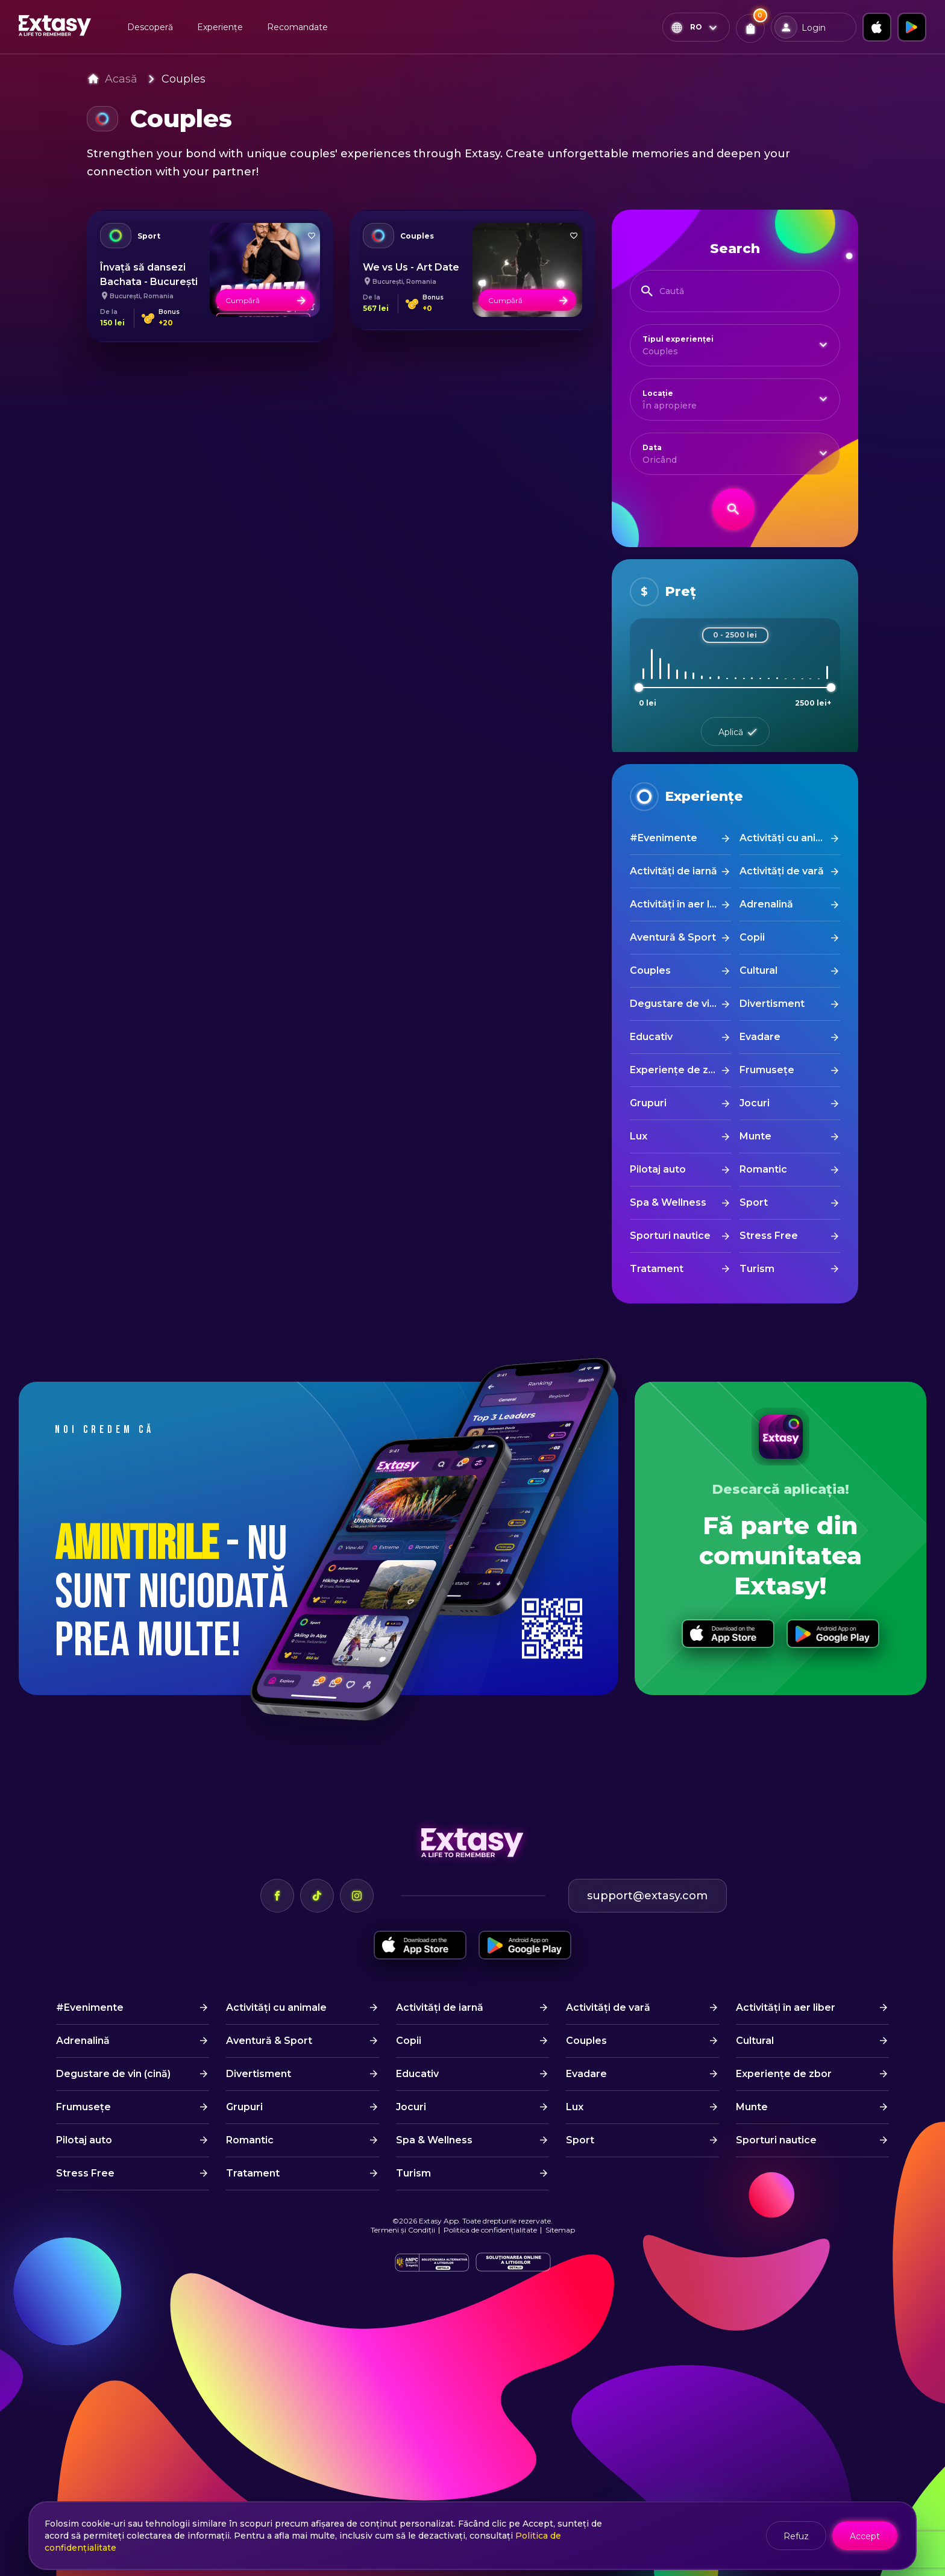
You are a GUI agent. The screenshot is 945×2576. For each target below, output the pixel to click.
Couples (184, 79)
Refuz (796, 2536)
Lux (638, 1136)
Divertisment (772, 1003)
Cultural (758, 970)
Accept (865, 2536)
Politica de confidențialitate (490, 2229)
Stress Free (768, 1235)
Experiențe (220, 27)
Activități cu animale (789, 838)
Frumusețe (766, 1070)
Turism (756, 1268)
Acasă (121, 79)
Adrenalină (766, 904)
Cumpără (266, 300)
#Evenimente (663, 838)
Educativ (651, 1036)
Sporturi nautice (670, 1235)
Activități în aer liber (679, 904)
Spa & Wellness (668, 1202)
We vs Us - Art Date (411, 267)
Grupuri (648, 1103)
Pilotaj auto (658, 1169)
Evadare (759, 1036)
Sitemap (560, 2229)
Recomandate (297, 27)
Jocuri (754, 1103)
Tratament (656, 1268)
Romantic (763, 1169)
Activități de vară (781, 871)
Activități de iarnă (673, 871)
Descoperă (150, 27)
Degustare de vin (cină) (680, 1003)
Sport (753, 1202)
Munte (755, 1136)
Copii (752, 937)
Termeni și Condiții (403, 2229)
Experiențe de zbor (678, 1070)
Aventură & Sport (673, 937)
